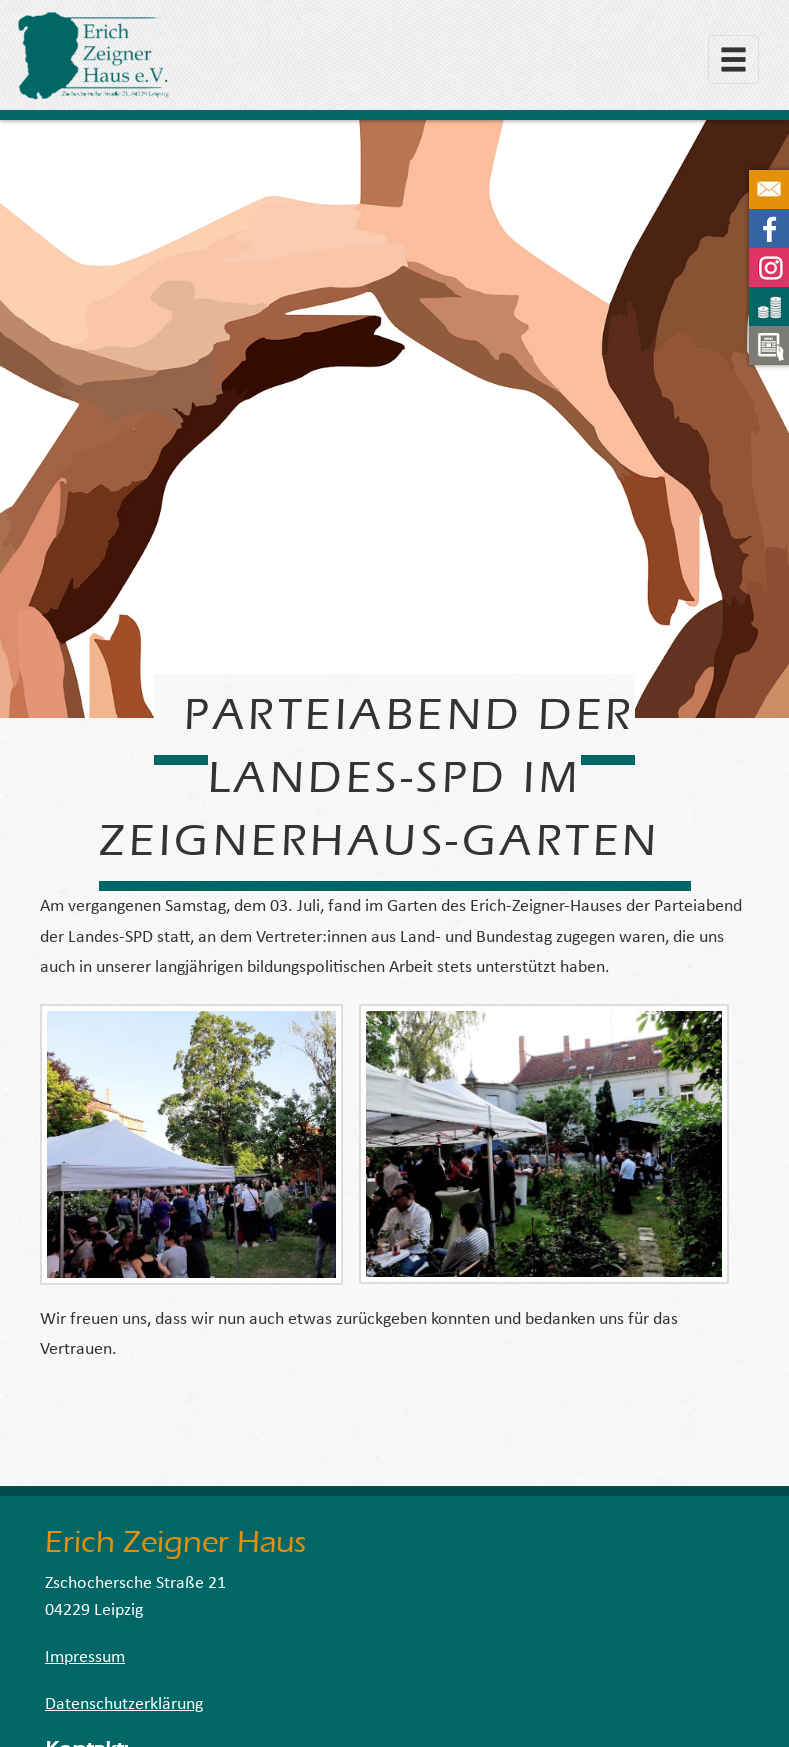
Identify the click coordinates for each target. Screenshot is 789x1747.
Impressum (85, 1657)
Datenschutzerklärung (124, 1704)
